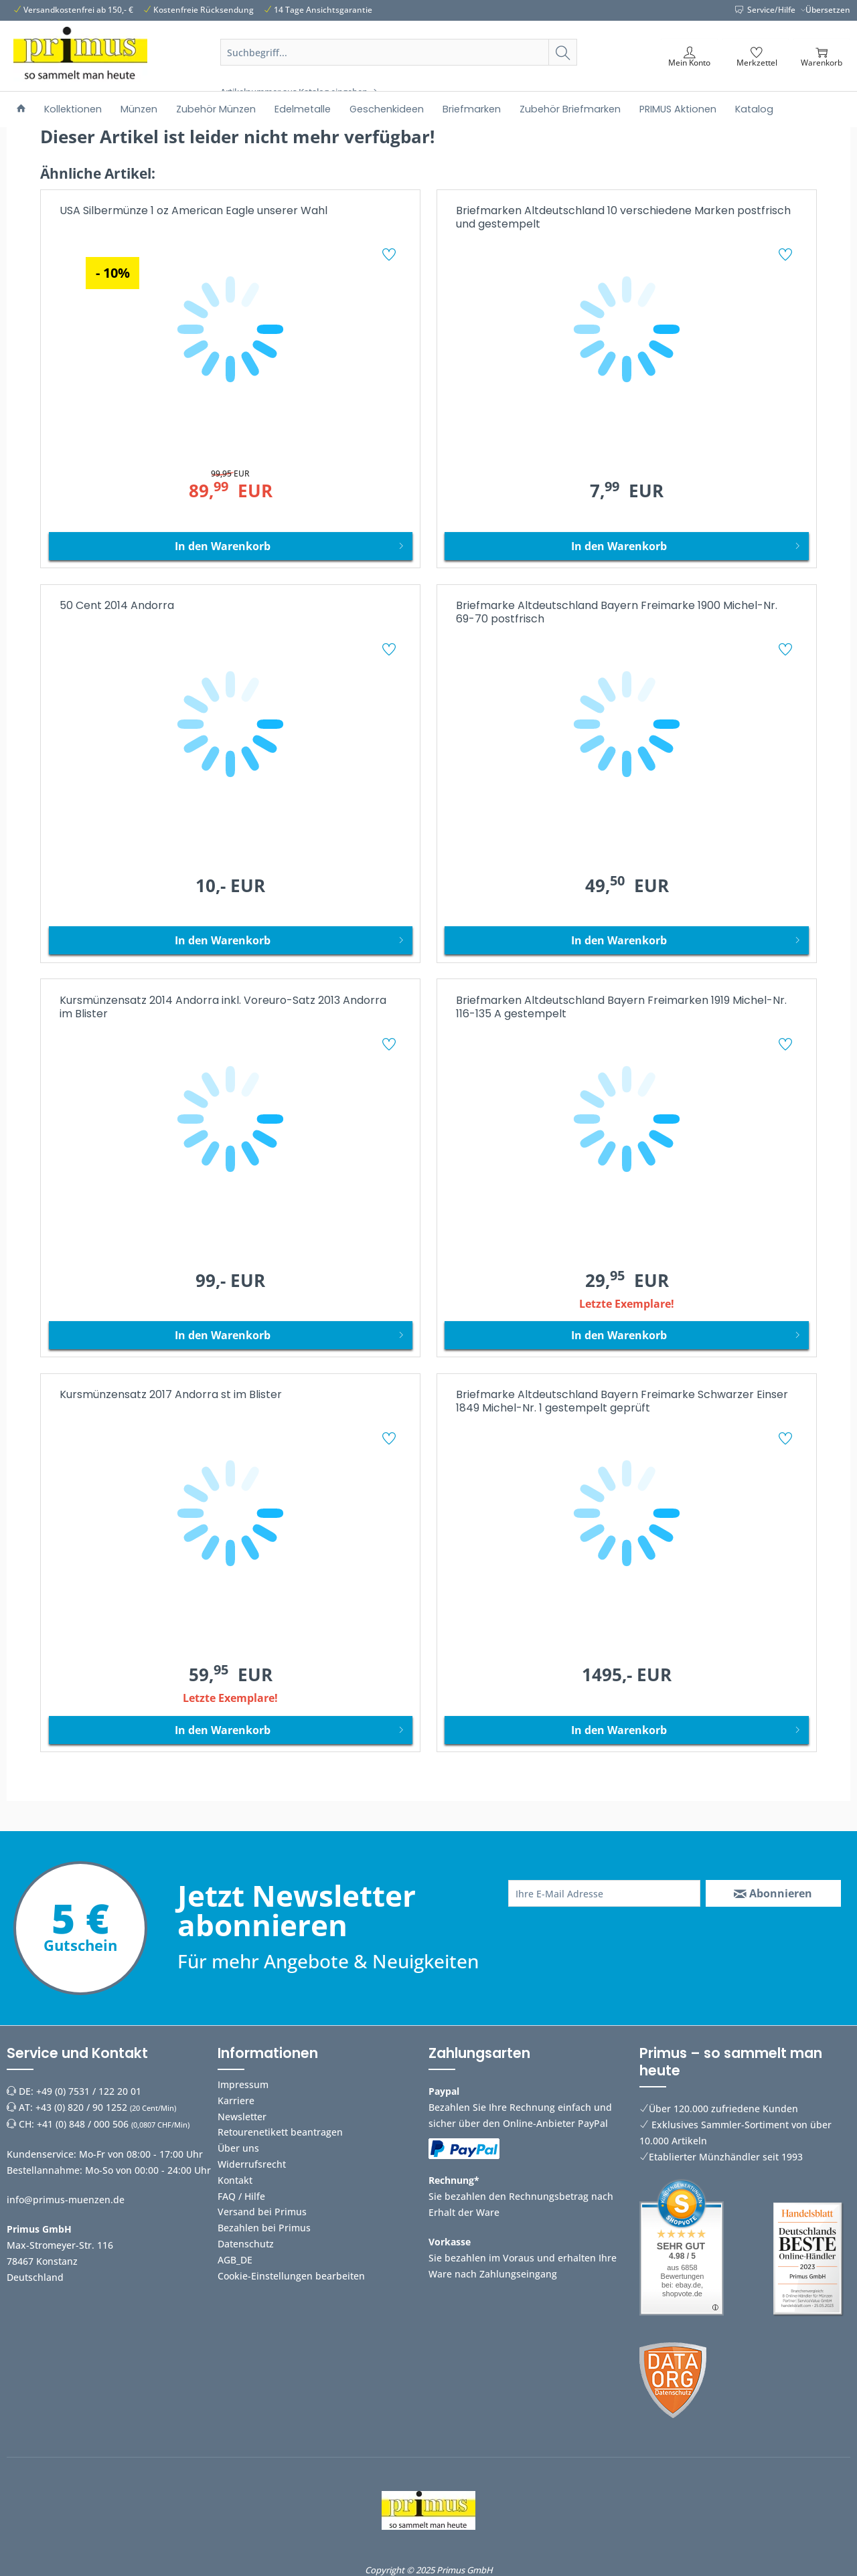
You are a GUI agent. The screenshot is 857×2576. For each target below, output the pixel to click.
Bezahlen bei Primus (264, 2227)
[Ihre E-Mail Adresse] (604, 1893)
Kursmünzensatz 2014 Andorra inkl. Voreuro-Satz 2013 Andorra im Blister (223, 1007)
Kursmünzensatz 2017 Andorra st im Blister (171, 1395)
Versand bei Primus (262, 2211)
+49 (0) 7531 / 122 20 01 (88, 2091)
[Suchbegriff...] (399, 52)
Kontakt (235, 2180)
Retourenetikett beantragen (280, 2132)
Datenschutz (246, 2243)
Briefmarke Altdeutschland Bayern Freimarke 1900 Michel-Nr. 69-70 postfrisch (616, 612)
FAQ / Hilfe (241, 2196)
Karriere (236, 2100)
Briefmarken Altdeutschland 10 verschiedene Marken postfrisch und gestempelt (623, 218)
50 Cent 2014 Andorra (117, 606)
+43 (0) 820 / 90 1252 (81, 2107)
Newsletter (242, 2116)
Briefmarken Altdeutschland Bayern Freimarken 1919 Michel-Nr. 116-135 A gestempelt (621, 1007)
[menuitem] (399, 68)
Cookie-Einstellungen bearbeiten (291, 2275)
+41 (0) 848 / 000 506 (83, 2124)
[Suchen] (562, 52)
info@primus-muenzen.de (66, 2199)
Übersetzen (827, 9)
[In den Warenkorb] (230, 546)
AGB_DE (235, 2259)
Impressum (243, 2084)
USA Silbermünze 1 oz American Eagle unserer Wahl (193, 211)
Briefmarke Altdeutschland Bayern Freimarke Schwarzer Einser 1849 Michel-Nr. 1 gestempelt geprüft (622, 1401)
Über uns (238, 2148)
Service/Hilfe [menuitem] (766, 9)
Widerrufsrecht (252, 2164)
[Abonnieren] (773, 1893)
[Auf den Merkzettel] (390, 256)
